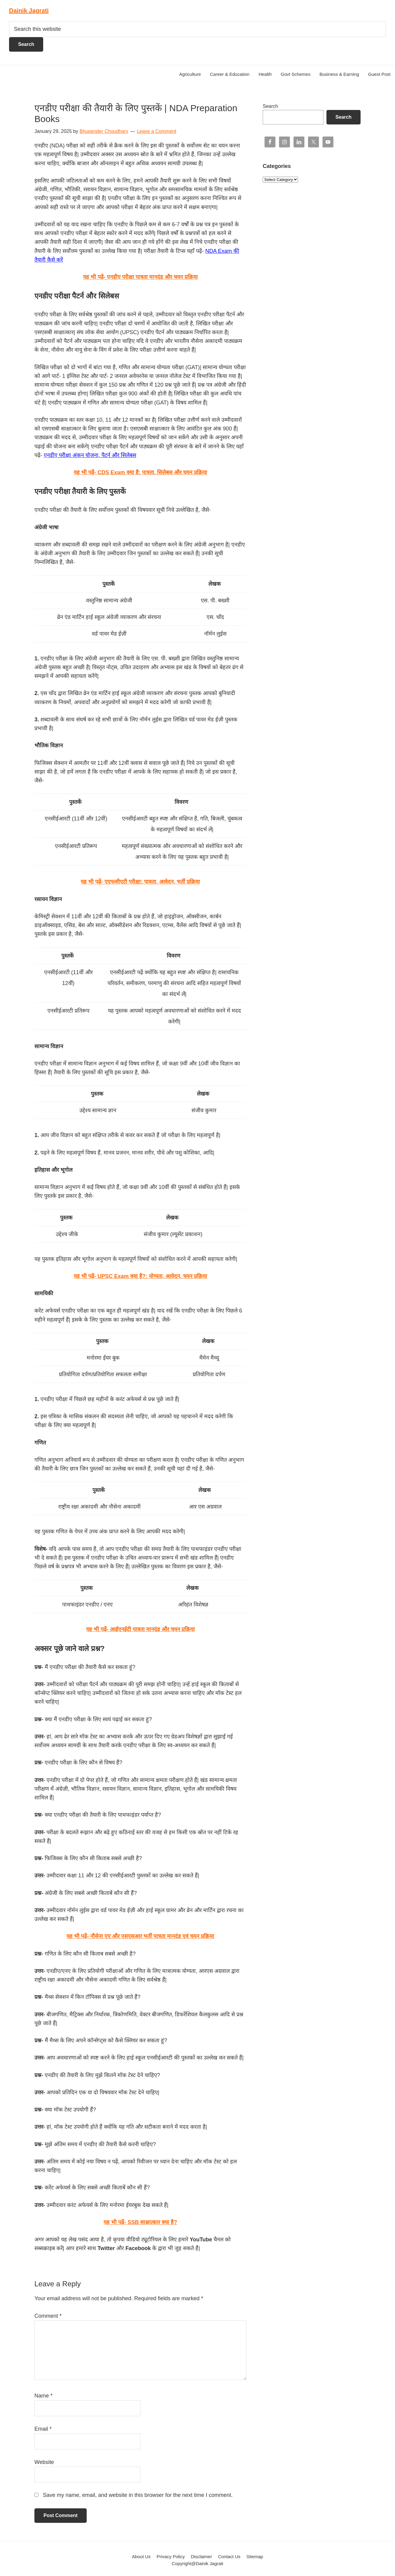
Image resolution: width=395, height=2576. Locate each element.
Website (44, 2462)
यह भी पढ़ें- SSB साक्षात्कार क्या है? (140, 2222)
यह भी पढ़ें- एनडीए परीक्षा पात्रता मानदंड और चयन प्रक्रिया (140, 277)
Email (43, 2429)
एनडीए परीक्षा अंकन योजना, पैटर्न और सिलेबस (90, 455)
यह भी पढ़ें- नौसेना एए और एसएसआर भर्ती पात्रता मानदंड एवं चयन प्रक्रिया (140, 1936)
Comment (48, 2316)
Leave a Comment (156, 131)
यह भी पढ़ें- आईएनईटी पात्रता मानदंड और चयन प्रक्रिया (140, 1629)
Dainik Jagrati (29, 10)
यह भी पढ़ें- (140, 472)
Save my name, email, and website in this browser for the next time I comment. (138, 2495)
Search (270, 106)
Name (43, 2396)
